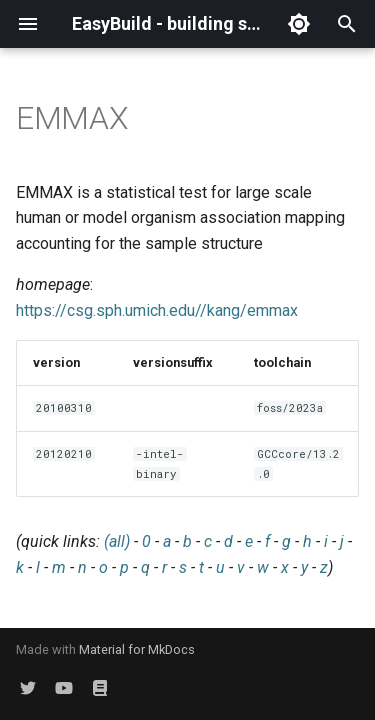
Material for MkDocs (137, 649)
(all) (117, 541)
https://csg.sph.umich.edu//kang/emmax (157, 310)
